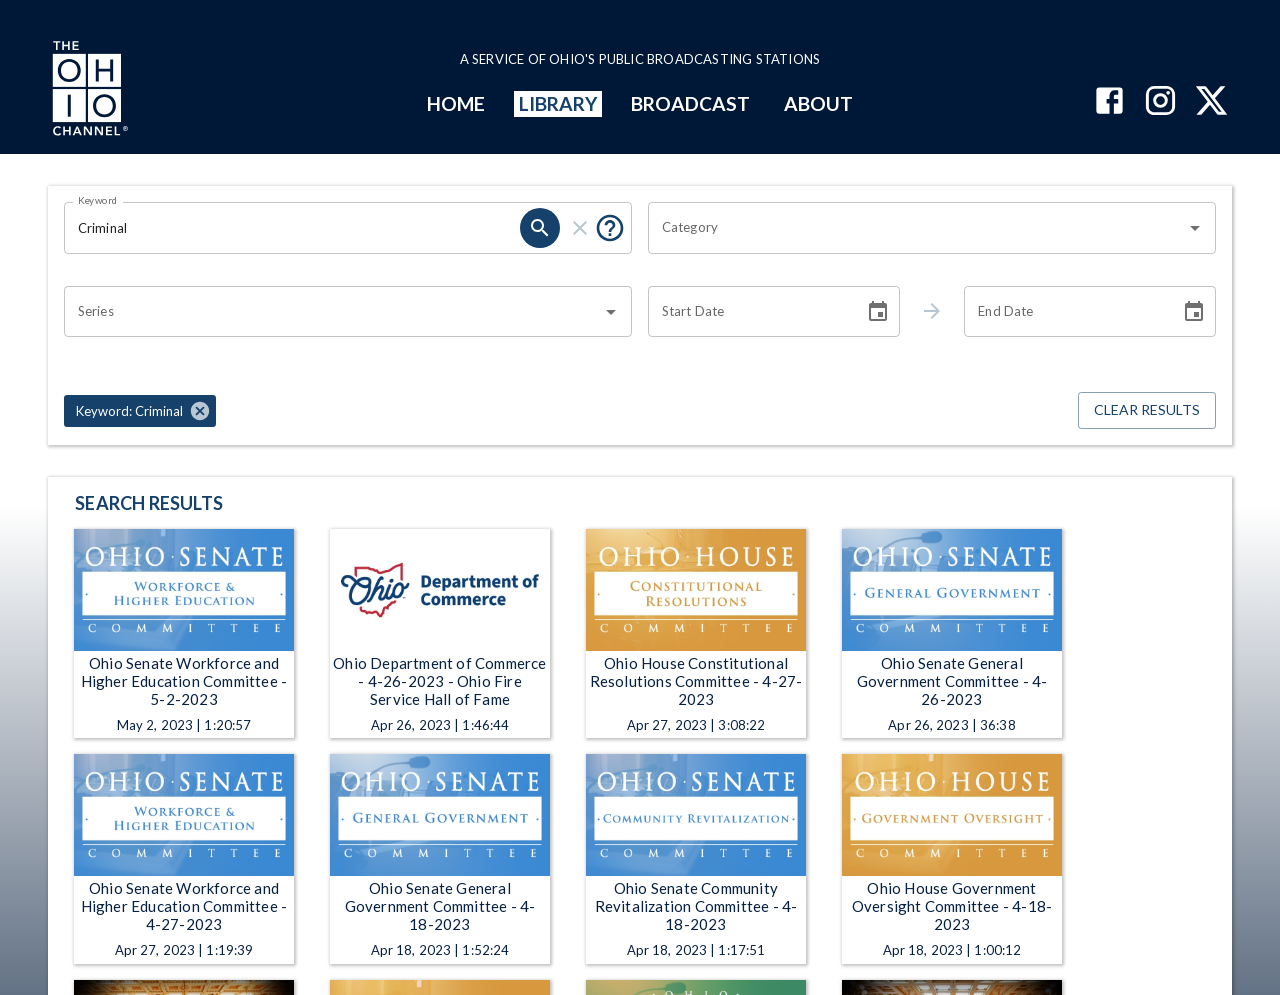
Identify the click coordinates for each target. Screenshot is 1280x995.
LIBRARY (558, 103)
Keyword (98, 200)
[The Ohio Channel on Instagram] (1160, 102)
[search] (540, 228)
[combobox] (917, 228)
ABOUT (818, 103)
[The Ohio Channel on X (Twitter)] (1211, 102)
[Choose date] (878, 312)
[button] (140, 411)
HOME (456, 103)
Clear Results (1147, 410)
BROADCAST (691, 103)
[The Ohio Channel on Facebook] (1109, 102)
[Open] (1195, 228)
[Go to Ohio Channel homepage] (88, 91)
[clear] (580, 228)
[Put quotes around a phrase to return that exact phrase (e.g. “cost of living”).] (610, 228)
